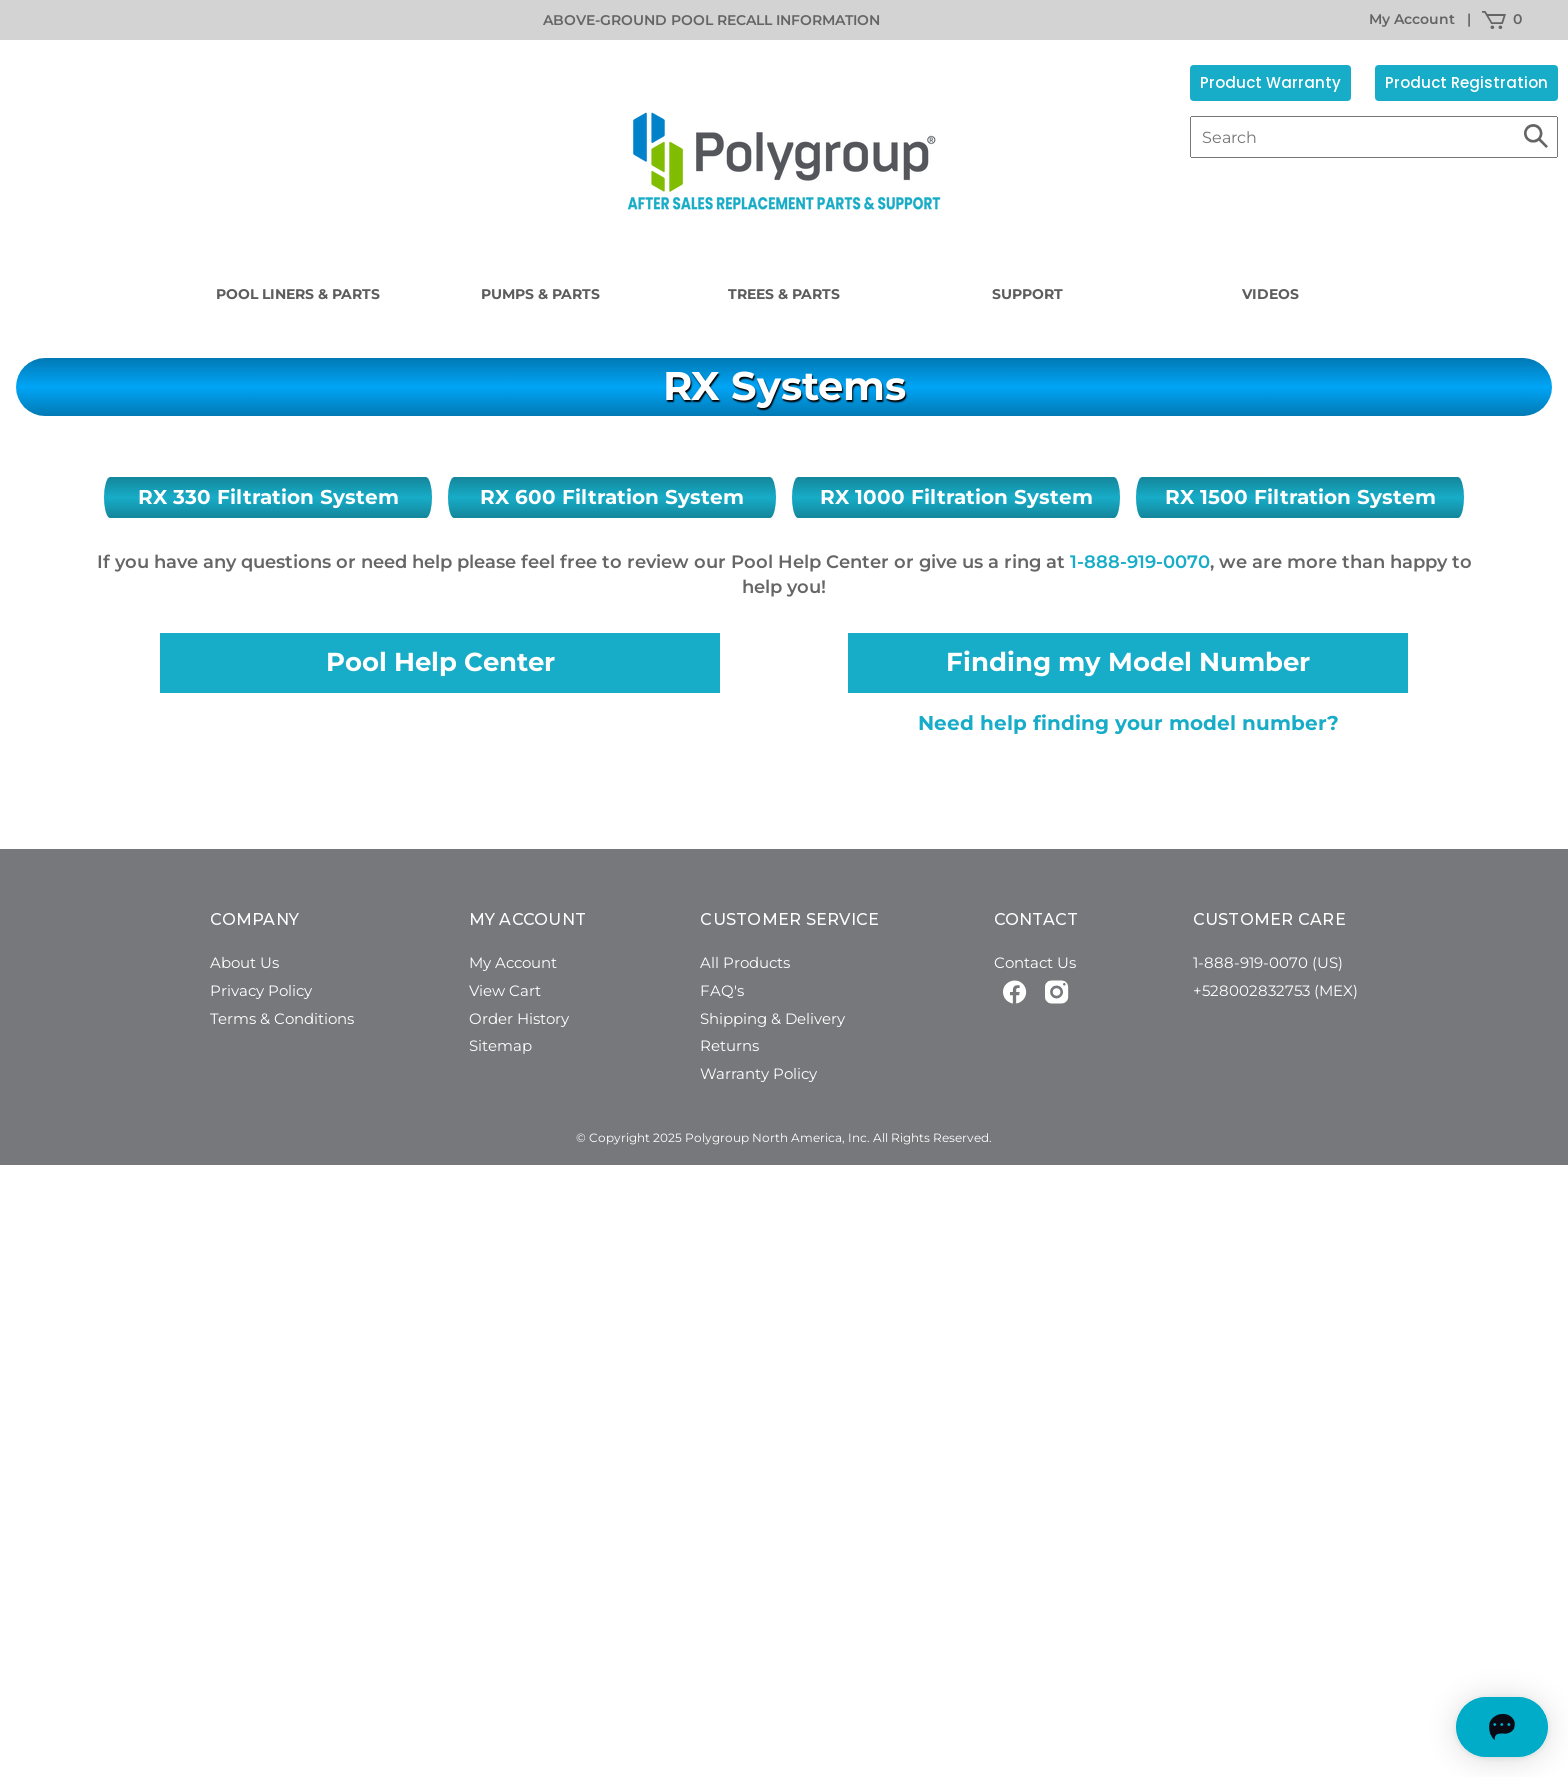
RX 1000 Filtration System (956, 497)
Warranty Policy (758, 1073)
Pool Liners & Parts (298, 294)
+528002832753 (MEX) (1275, 990)
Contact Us (1035, 962)
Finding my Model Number (1128, 662)
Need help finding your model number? (1128, 723)
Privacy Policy (261, 990)
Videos (1270, 294)
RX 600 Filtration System (612, 497)
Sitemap (500, 1045)
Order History (519, 1018)
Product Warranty (1270, 82)
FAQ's (722, 990)
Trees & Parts (784, 294)
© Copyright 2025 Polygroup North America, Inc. (723, 1137)
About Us (244, 962)
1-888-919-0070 (1140, 562)
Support (1027, 294)
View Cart (505, 990)
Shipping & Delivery (772, 1018)
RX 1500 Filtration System (1300, 497)
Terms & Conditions (282, 1018)
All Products (745, 962)
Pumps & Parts (540, 294)
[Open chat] (1463, 1727)
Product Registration (1466, 82)
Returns (729, 1045)
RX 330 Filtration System (268, 497)
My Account (1412, 19)
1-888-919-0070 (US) (1268, 962)
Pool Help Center (440, 662)
